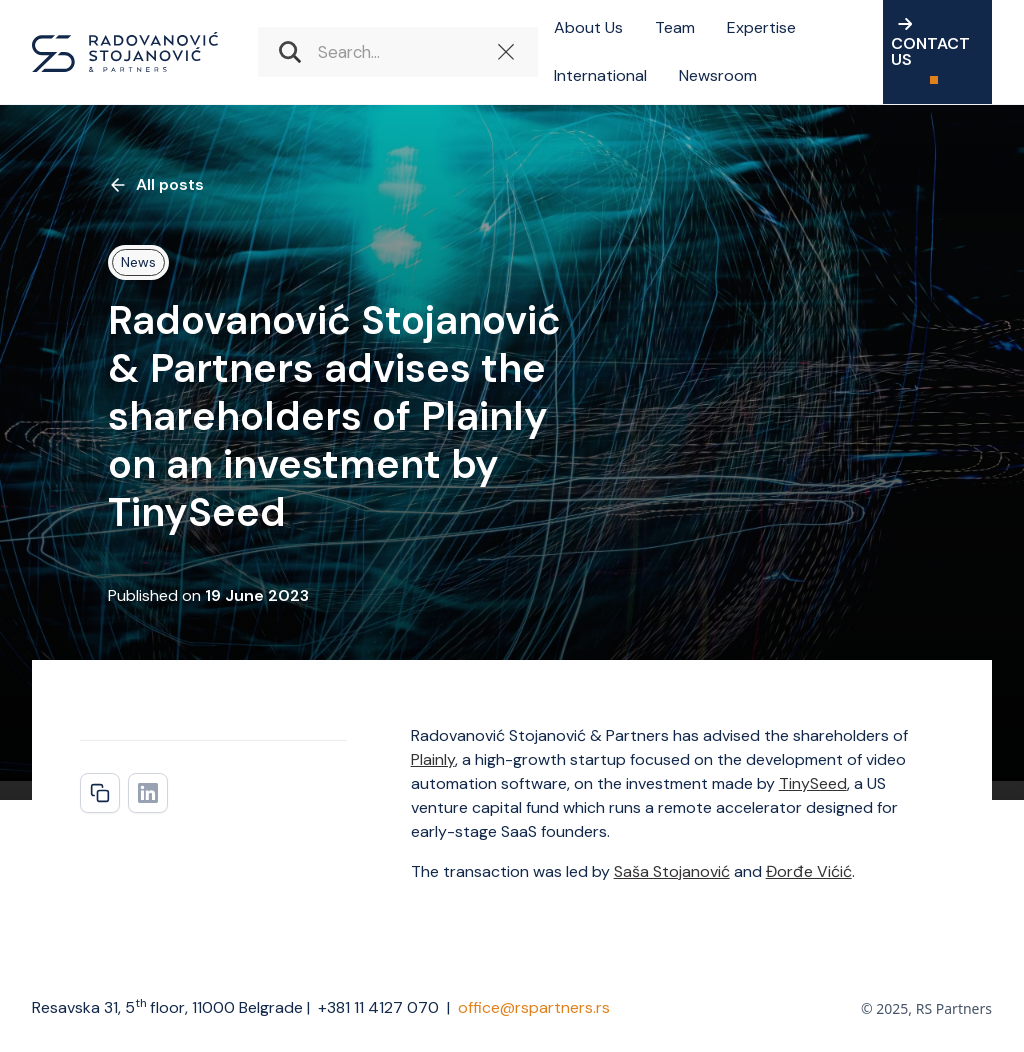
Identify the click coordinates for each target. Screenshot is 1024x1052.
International (600, 75)
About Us (588, 27)
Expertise (761, 27)
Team (675, 27)
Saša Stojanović (672, 871)
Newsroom (718, 75)
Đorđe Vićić (809, 871)
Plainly (433, 759)
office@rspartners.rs (534, 1007)
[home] (125, 52)
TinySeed (813, 783)
